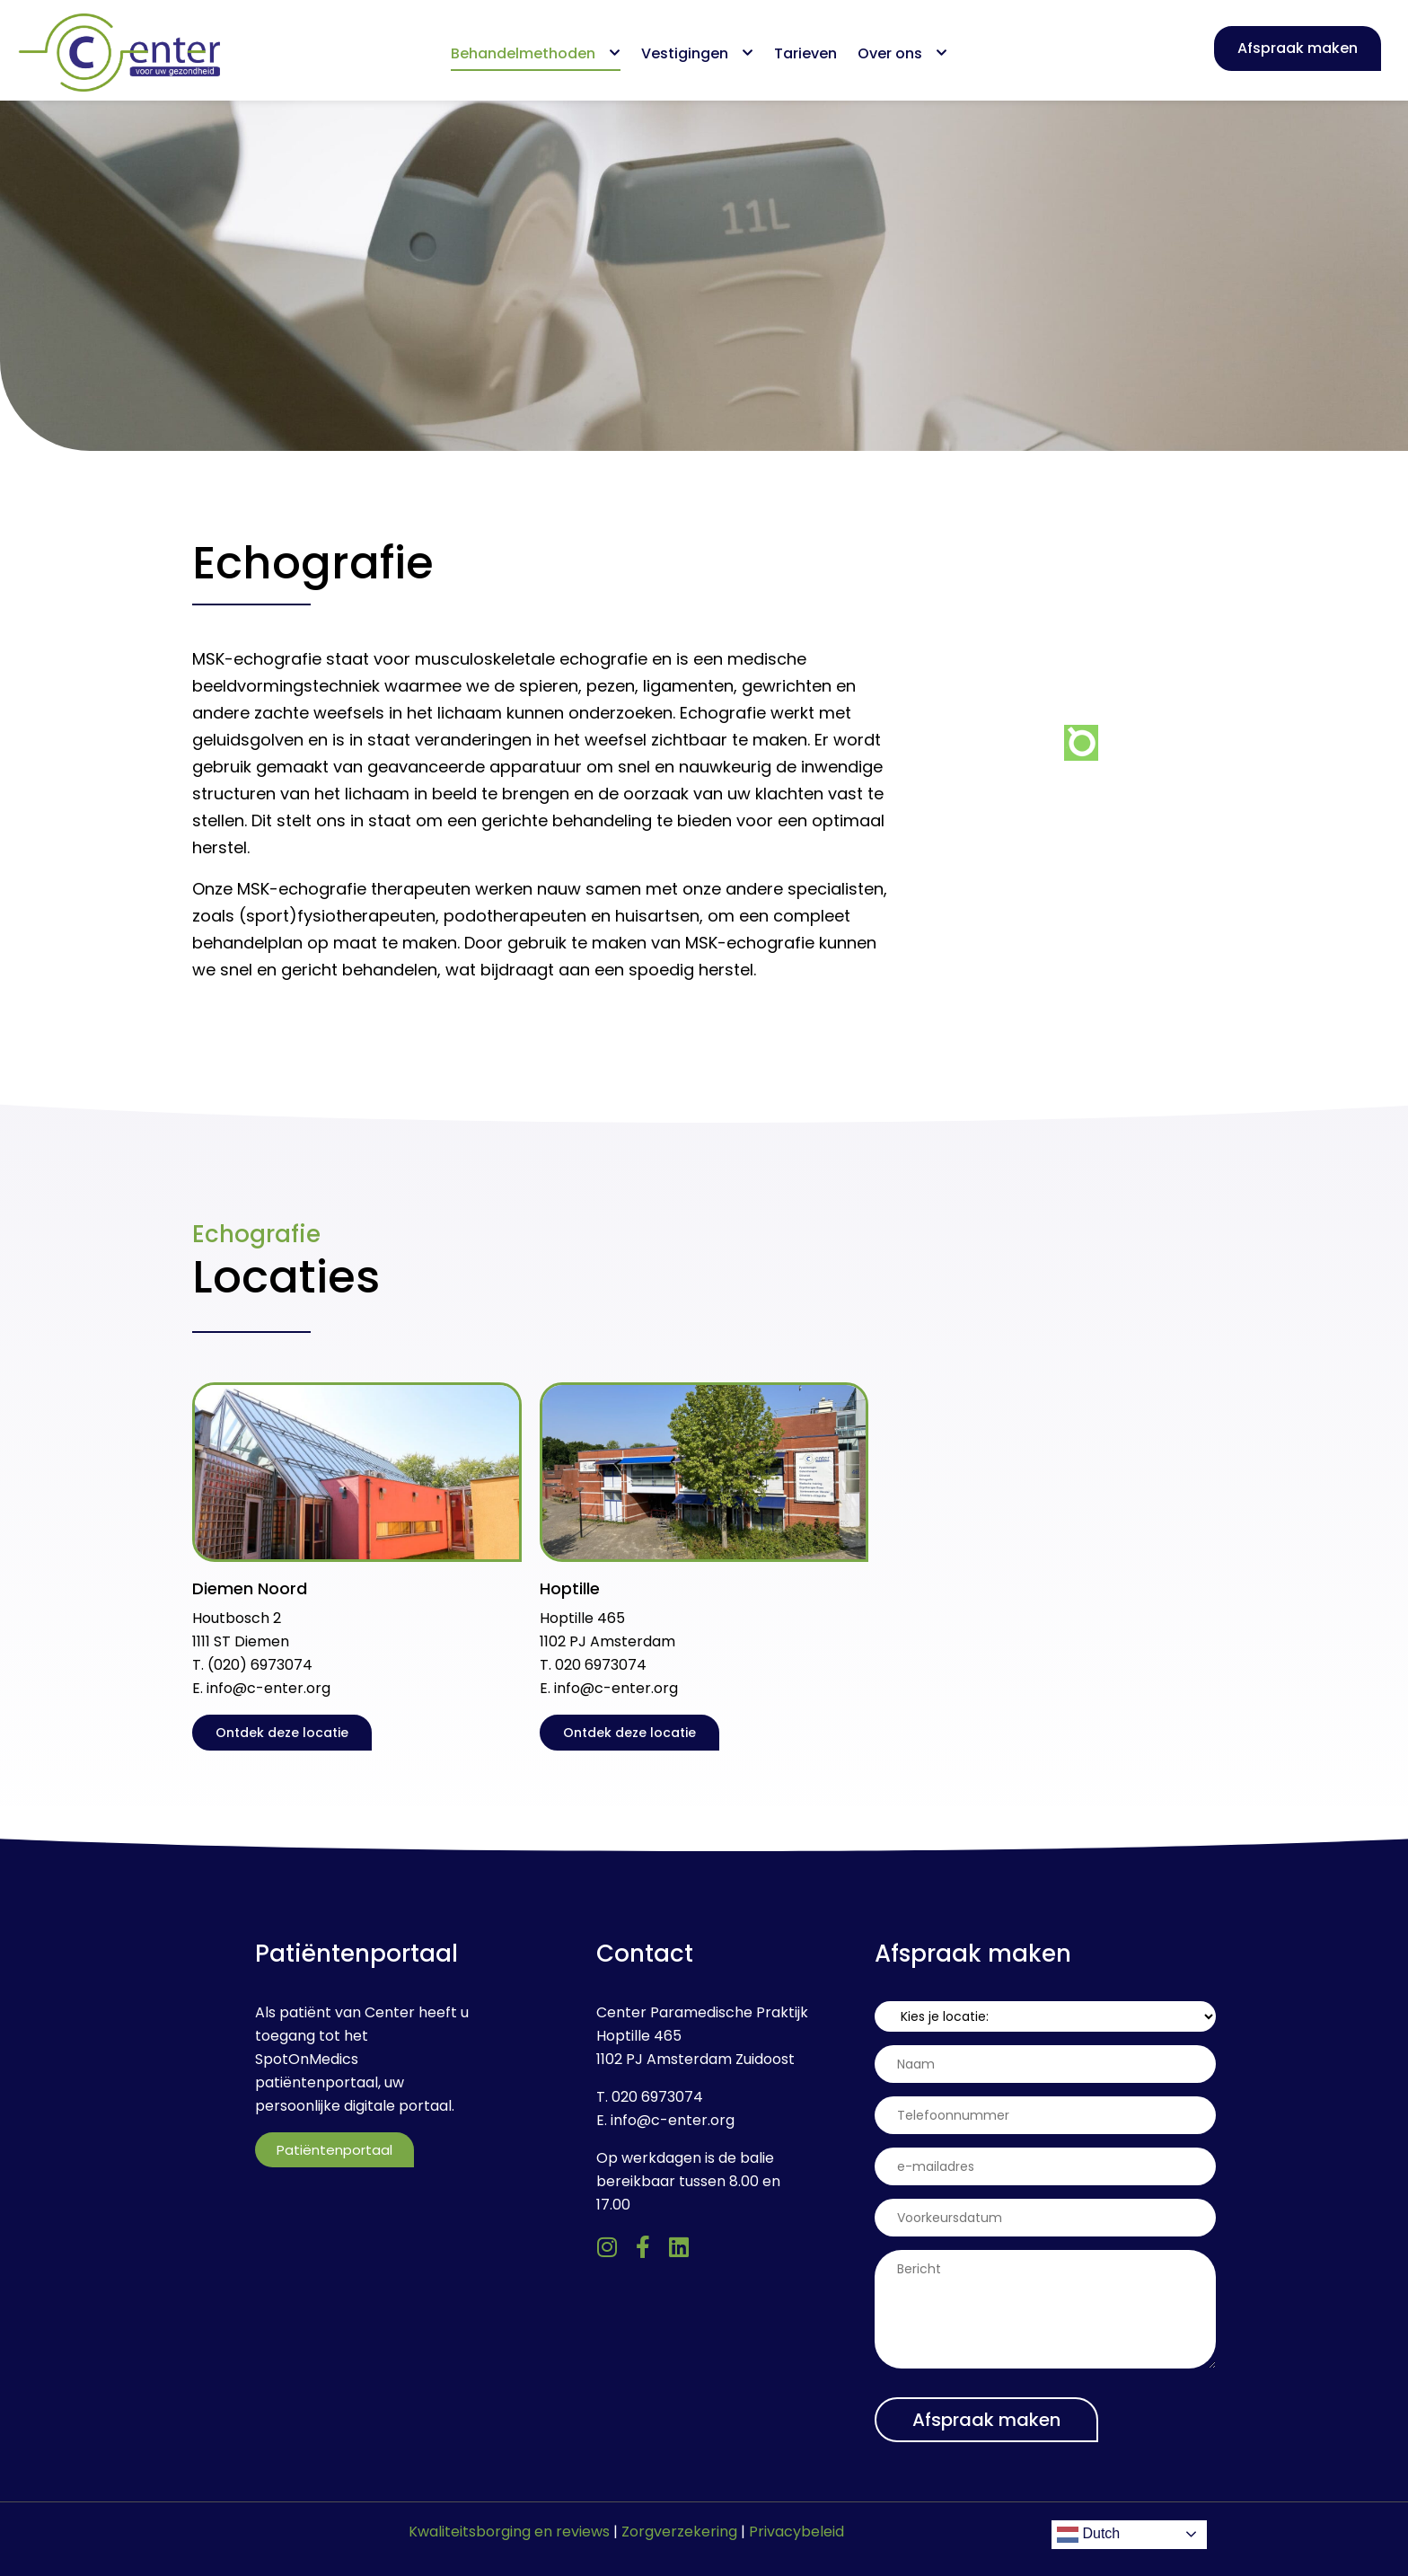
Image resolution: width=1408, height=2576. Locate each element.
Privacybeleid (796, 2531)
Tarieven (805, 53)
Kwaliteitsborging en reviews (509, 2531)
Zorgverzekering (679, 2531)
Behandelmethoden (535, 53)
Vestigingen (697, 53)
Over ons (902, 53)
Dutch (1088, 2534)
